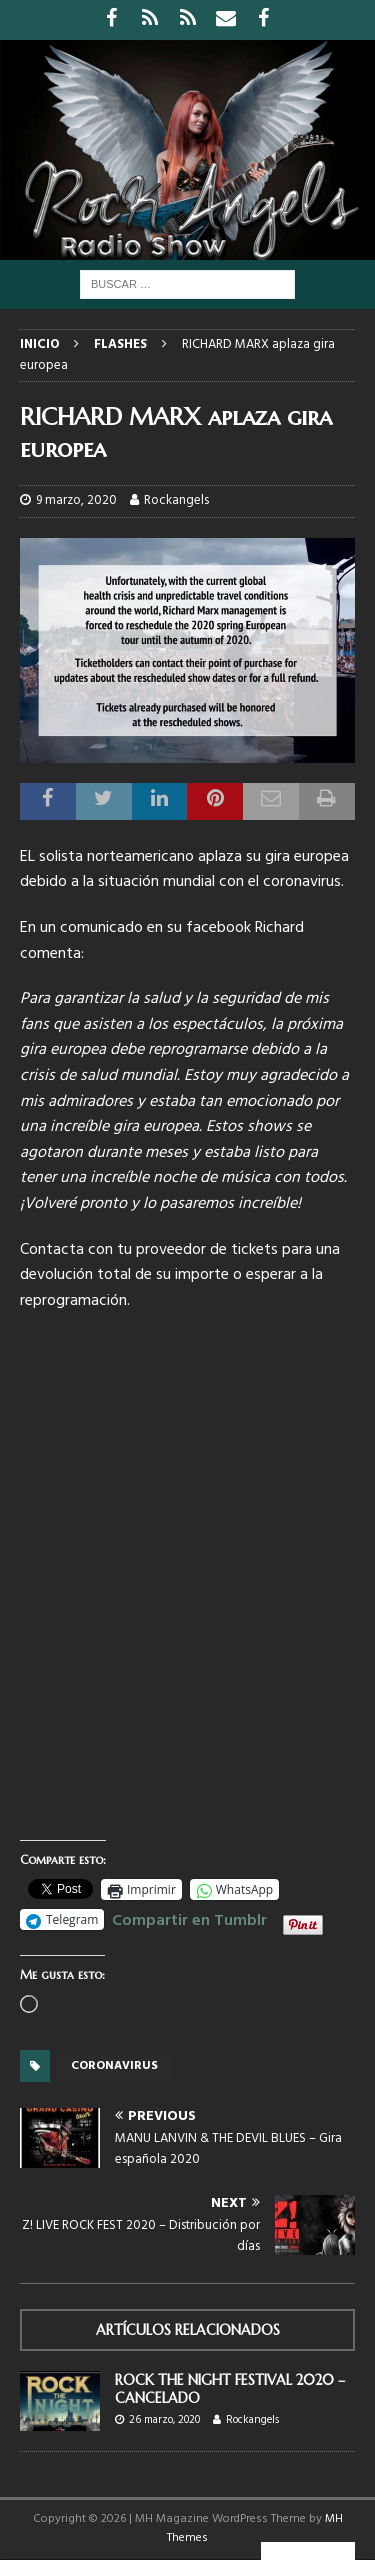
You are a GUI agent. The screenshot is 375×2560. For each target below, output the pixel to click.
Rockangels (176, 500)
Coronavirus (114, 2066)
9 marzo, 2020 (76, 500)
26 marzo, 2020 (164, 2420)
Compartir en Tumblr (189, 1918)
